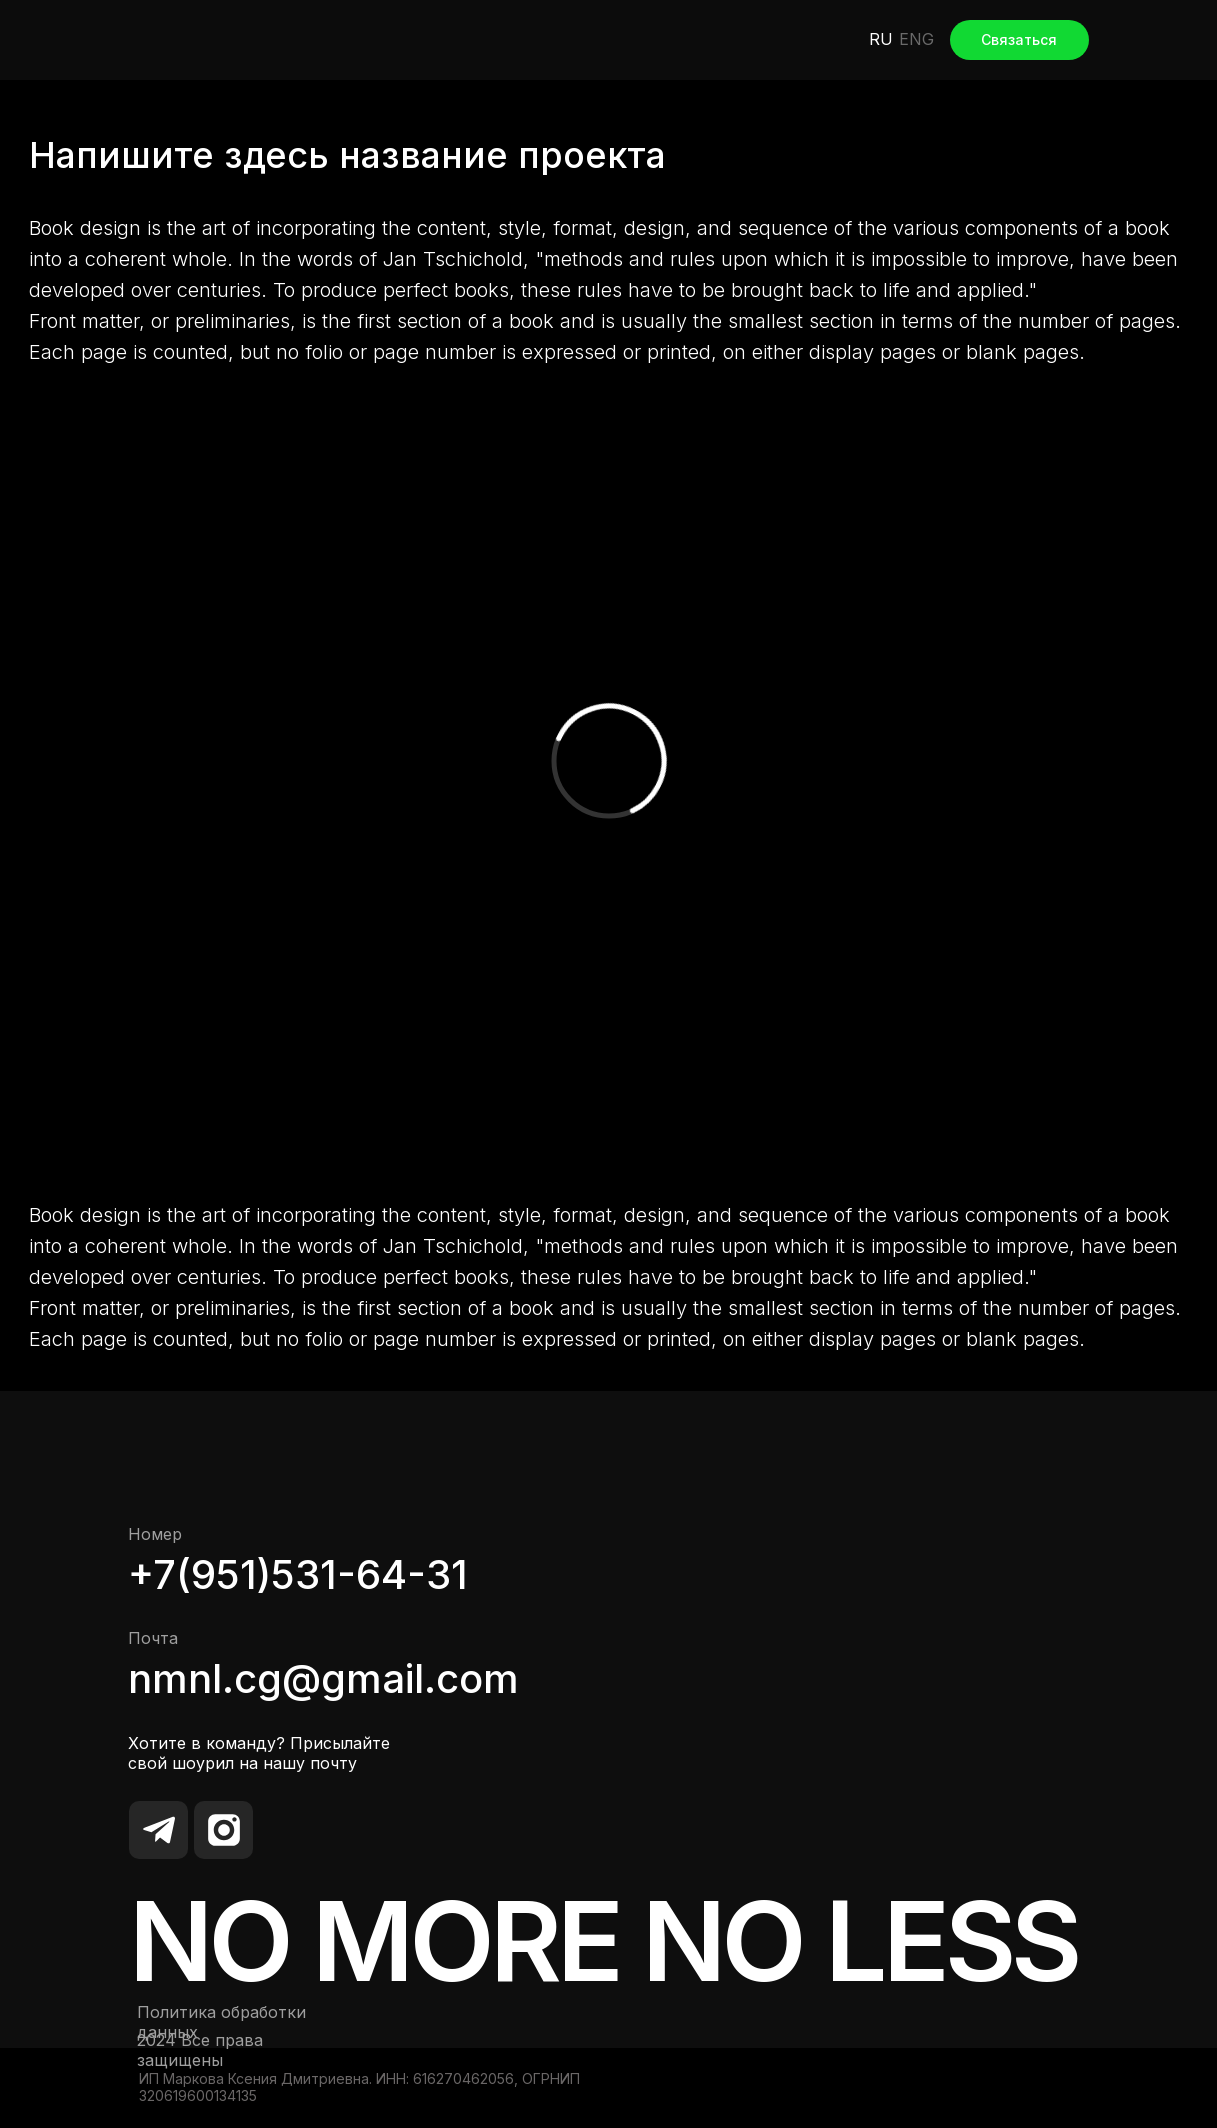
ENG (916, 39)
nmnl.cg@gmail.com (323, 1678)
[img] (190, 39)
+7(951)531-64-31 (298, 1574)
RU (881, 39)
